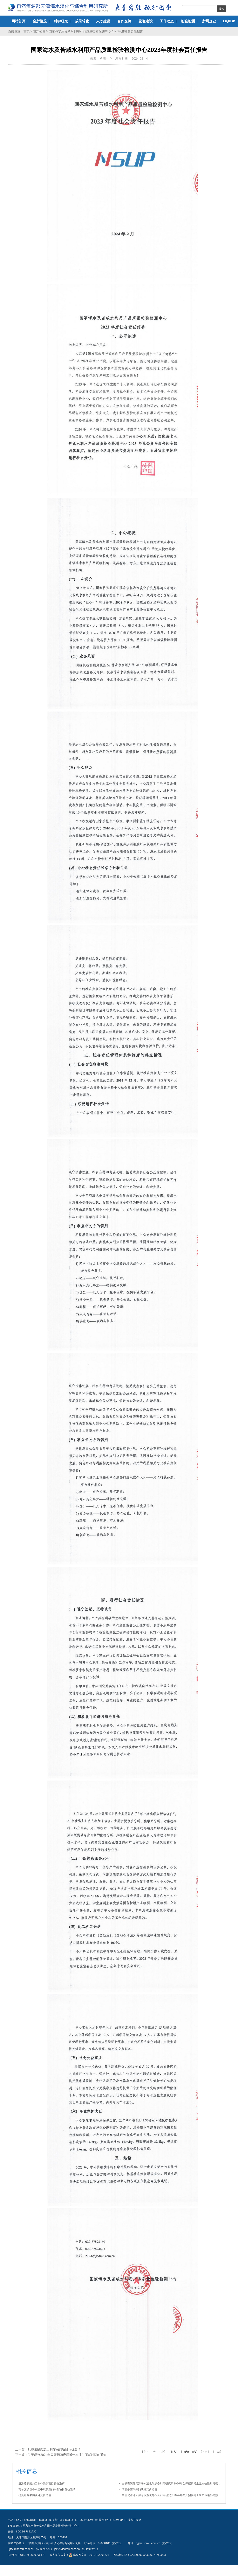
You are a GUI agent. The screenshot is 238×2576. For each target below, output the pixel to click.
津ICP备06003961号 (32, 2555)
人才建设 (103, 21)
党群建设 (146, 21)
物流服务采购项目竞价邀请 (34, 2495)
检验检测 (188, 21)
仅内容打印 (189, 2452)
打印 (173, 2452)
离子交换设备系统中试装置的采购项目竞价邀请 (47, 2489)
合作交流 (124, 21)
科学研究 (61, 21)
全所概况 (40, 21)
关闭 (204, 2452)
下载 (217, 2452)
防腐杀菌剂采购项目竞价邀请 (139, 2489)
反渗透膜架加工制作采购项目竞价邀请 (54, 2449)
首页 (27, 31)
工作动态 (167, 21)
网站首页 (18, 21)
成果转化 (82, 21)
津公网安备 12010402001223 (91, 2555)
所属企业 (209, 21)
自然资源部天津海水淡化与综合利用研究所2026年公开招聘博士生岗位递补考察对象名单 (172, 2483)
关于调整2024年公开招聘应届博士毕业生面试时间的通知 (67, 2455)
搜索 (221, 8)
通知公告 (39, 31)
